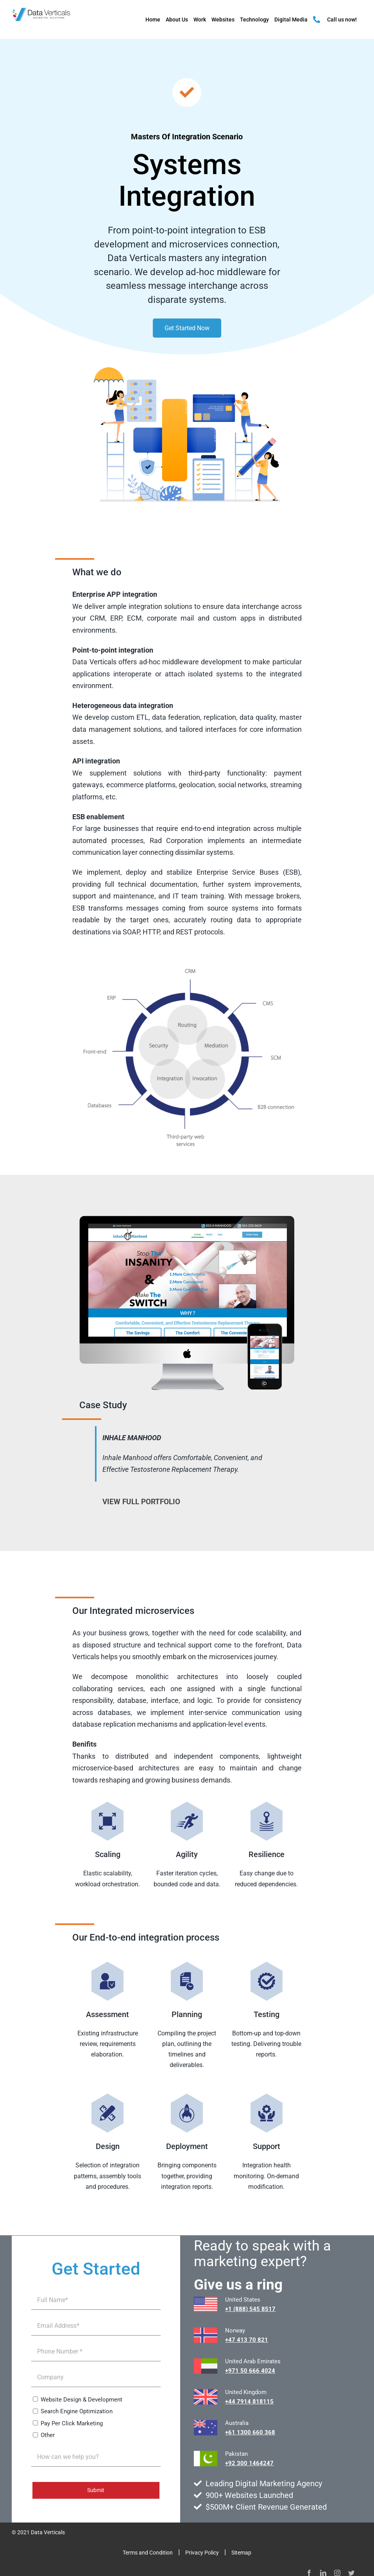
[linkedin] (323, 2573)
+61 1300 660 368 (250, 2432)
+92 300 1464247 (249, 2463)
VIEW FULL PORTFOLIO (141, 1501)
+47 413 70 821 (246, 2339)
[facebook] (309, 2573)
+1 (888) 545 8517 (250, 2309)
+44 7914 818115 (249, 2401)
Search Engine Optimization (77, 2411)
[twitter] (351, 2573)
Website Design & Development (81, 2399)
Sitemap (241, 2552)
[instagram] (337, 2573)
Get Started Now (187, 328)
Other (48, 2435)
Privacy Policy (202, 2552)
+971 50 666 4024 (250, 2370)
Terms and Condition (148, 2552)
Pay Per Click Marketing (72, 2423)
